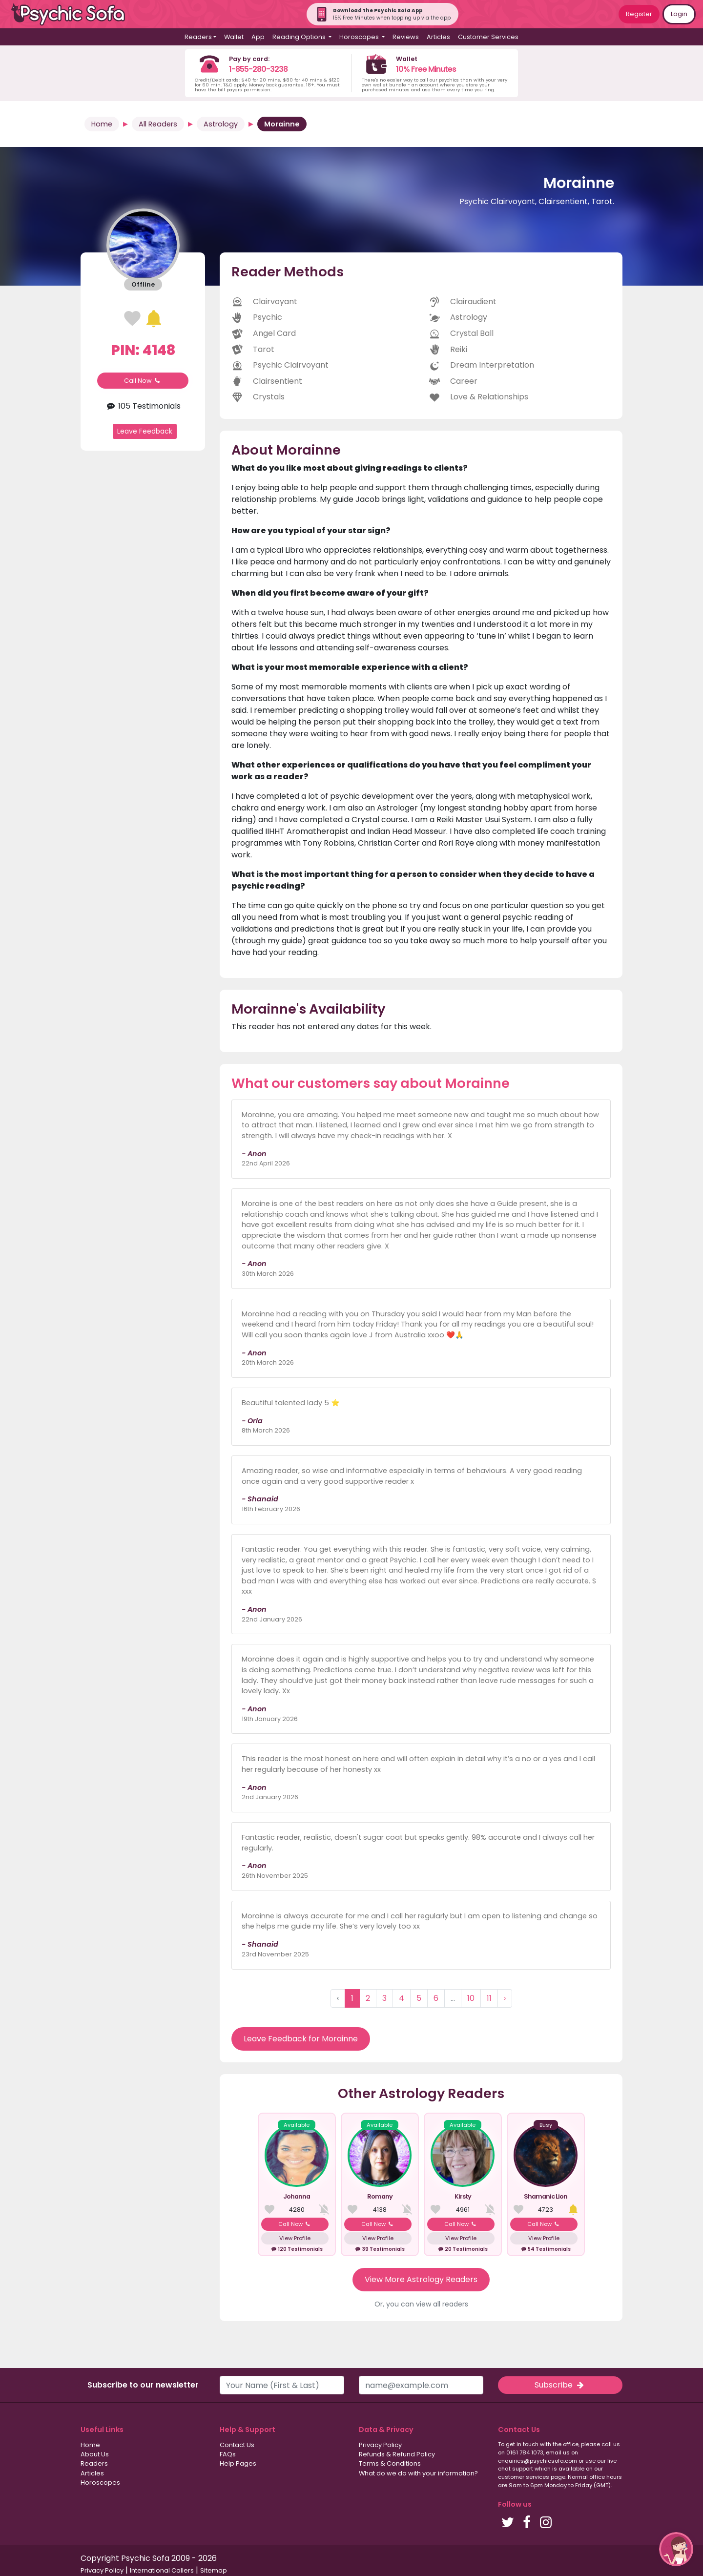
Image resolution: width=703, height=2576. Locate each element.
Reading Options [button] (299, 37)
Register (639, 14)
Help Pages (238, 2463)
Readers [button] (198, 37)
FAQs (228, 2454)
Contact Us (237, 2445)
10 (471, 1998)
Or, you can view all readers (421, 2304)
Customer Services (488, 37)
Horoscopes (100, 2482)
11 (489, 1998)
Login (679, 14)
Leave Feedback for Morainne (301, 2038)
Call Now (143, 380)
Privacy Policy (380, 2445)
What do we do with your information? (418, 2473)
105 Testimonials (142, 406)
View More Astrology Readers (421, 2279)
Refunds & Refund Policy (397, 2454)
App (258, 37)
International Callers (162, 2570)
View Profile (294, 2238)
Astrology (221, 124)
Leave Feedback (144, 431)
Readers (94, 2463)
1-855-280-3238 (258, 69)
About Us (95, 2454)
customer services (523, 2477)
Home (101, 124)
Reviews (406, 37)
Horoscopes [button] (359, 37)
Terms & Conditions (390, 2463)
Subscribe (560, 2384)
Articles (438, 37)
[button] (676, 2549)
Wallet (234, 37)
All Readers (158, 124)
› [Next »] (505, 1998)
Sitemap (213, 2570)
